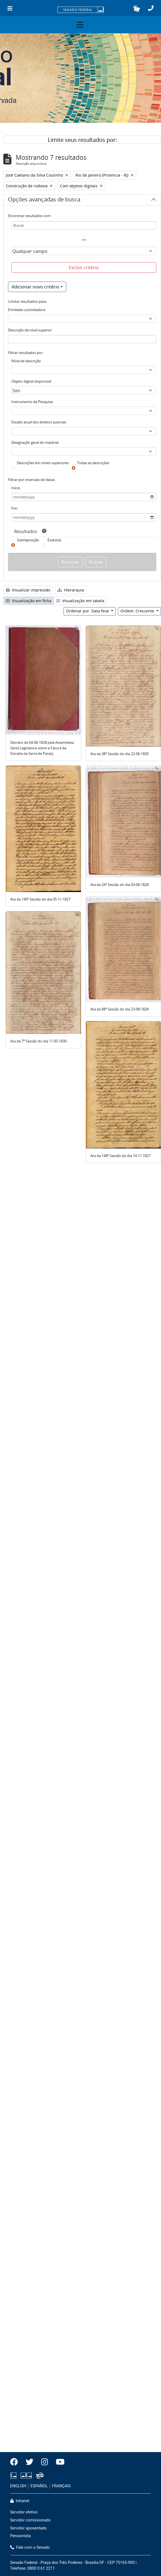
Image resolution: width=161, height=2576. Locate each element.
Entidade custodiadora (26, 309)
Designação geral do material (35, 442)
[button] (136, 8)
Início (15, 487)
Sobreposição (28, 539)
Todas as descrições (93, 462)
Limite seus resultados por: (82, 140)
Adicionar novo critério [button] (35, 287)
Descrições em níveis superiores (43, 462)
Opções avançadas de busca (44, 200)
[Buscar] (83, 225)
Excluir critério (84, 267)
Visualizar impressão (28, 590)
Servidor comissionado (30, 2520)
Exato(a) (54, 539)
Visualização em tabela (80, 600)
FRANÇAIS (61, 2486)
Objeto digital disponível (31, 381)
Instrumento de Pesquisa (32, 401)
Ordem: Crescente (137, 610)
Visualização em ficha (28, 600)
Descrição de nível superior (30, 330)
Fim (14, 508)
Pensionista (20, 2536)
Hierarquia (70, 590)
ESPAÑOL (39, 2486)
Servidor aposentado (28, 2528)
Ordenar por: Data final (88, 610)
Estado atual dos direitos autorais (38, 422)
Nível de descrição (26, 360)
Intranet (20, 2501)
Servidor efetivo (24, 2512)
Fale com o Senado (30, 2547)
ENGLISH (18, 2486)
